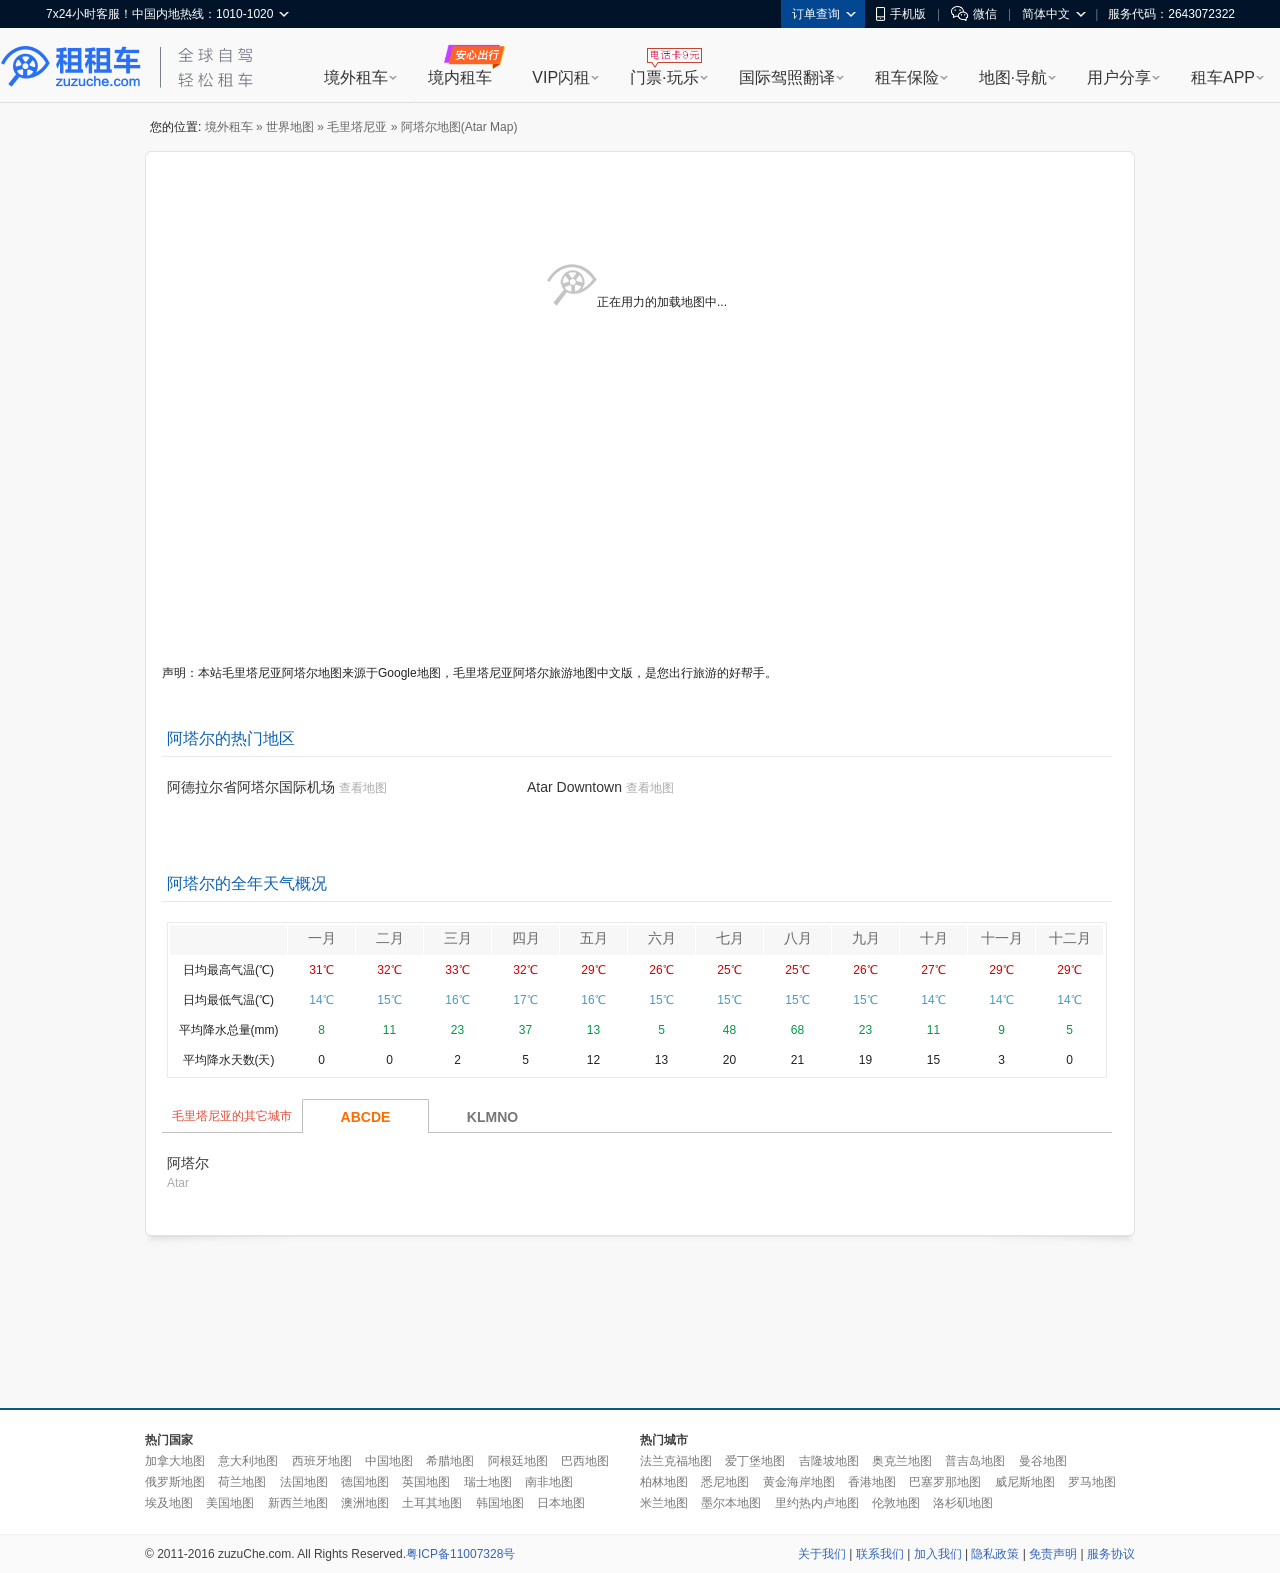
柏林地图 (664, 1482)
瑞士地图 (488, 1482)
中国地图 (389, 1461)
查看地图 (363, 788)
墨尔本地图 (731, 1503)
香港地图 (872, 1482)
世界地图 (290, 127)
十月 (934, 938)
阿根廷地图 (518, 1461)
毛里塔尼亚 (357, 127)
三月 (458, 938)
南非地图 (549, 1482)
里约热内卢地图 (817, 1503)
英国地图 (426, 1482)
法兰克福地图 (676, 1461)
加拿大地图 (175, 1461)
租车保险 (907, 77)
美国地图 (230, 1503)
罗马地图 (1092, 1482)
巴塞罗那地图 (945, 1482)
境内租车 (460, 77)
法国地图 (304, 1482)
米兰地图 (664, 1503)
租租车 (71, 67)
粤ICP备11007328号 (460, 1554)
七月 (730, 938)
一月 (322, 938)
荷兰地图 (242, 1482)
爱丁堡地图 (755, 1461)
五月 (594, 938)
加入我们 (938, 1554)
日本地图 (561, 1503)
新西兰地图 (298, 1503)
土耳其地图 (432, 1503)
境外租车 (356, 77)
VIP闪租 (561, 77)
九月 (866, 938)
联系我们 (880, 1554)
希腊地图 (450, 1461)
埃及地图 (169, 1503)
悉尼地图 (725, 1482)
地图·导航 (1013, 77)
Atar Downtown (574, 787)
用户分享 (1119, 77)
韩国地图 (500, 1503)
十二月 (1070, 938)
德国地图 (365, 1482)
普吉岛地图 (975, 1461)
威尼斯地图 (1025, 1482)
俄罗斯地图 (175, 1482)
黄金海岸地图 (799, 1482)
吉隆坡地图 (829, 1461)
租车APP (1223, 77)
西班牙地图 (322, 1461)
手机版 (901, 14)
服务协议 (1111, 1554)
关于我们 (822, 1554)
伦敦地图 (896, 1503)
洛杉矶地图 (963, 1503)
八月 (798, 938)
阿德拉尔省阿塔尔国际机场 (251, 787)
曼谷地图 (1043, 1461)
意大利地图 (248, 1461)
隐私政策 (995, 1554)
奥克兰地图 (902, 1461)
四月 (526, 938)
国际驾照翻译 (787, 77)
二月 (390, 938)
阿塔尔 (188, 1163)
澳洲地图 (365, 1503)
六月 (662, 938)
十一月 (1002, 938)
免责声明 (1053, 1554)
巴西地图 (585, 1461)
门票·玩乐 (664, 77)
